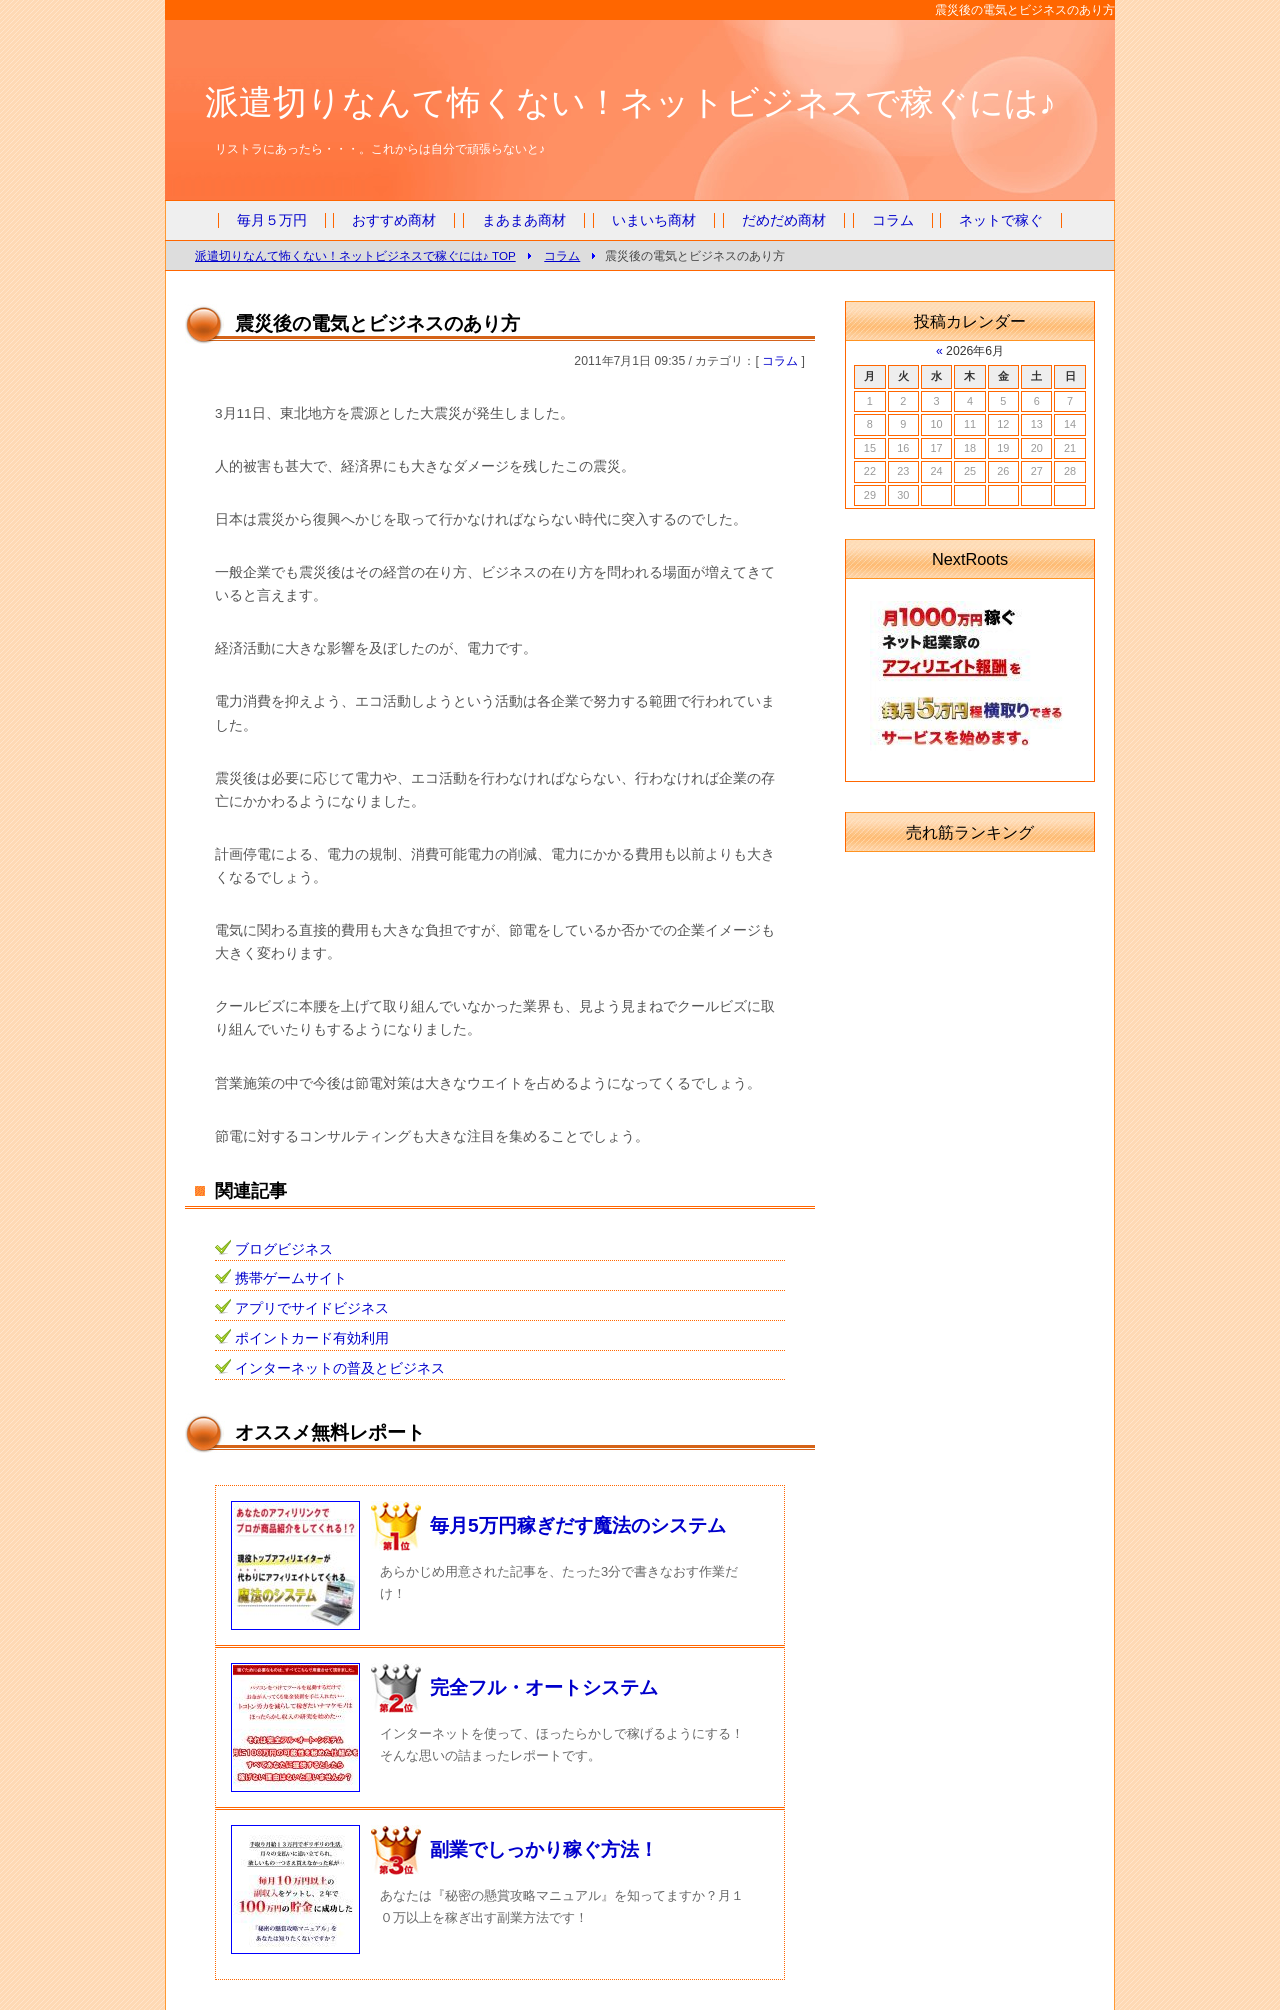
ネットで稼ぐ (1001, 220)
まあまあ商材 (524, 220)
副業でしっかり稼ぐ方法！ (544, 1849)
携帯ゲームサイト (291, 1278)
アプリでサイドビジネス (312, 1308)
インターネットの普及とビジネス (340, 1368)
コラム (893, 220)
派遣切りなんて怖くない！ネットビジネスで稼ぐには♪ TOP (355, 255)
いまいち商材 (654, 220)
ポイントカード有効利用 (312, 1338)
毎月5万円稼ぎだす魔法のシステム (578, 1525)
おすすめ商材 (394, 220)
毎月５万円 (272, 220)
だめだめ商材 (784, 220)
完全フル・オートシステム (544, 1687)
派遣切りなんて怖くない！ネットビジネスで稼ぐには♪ (630, 102)
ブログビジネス (284, 1249)
